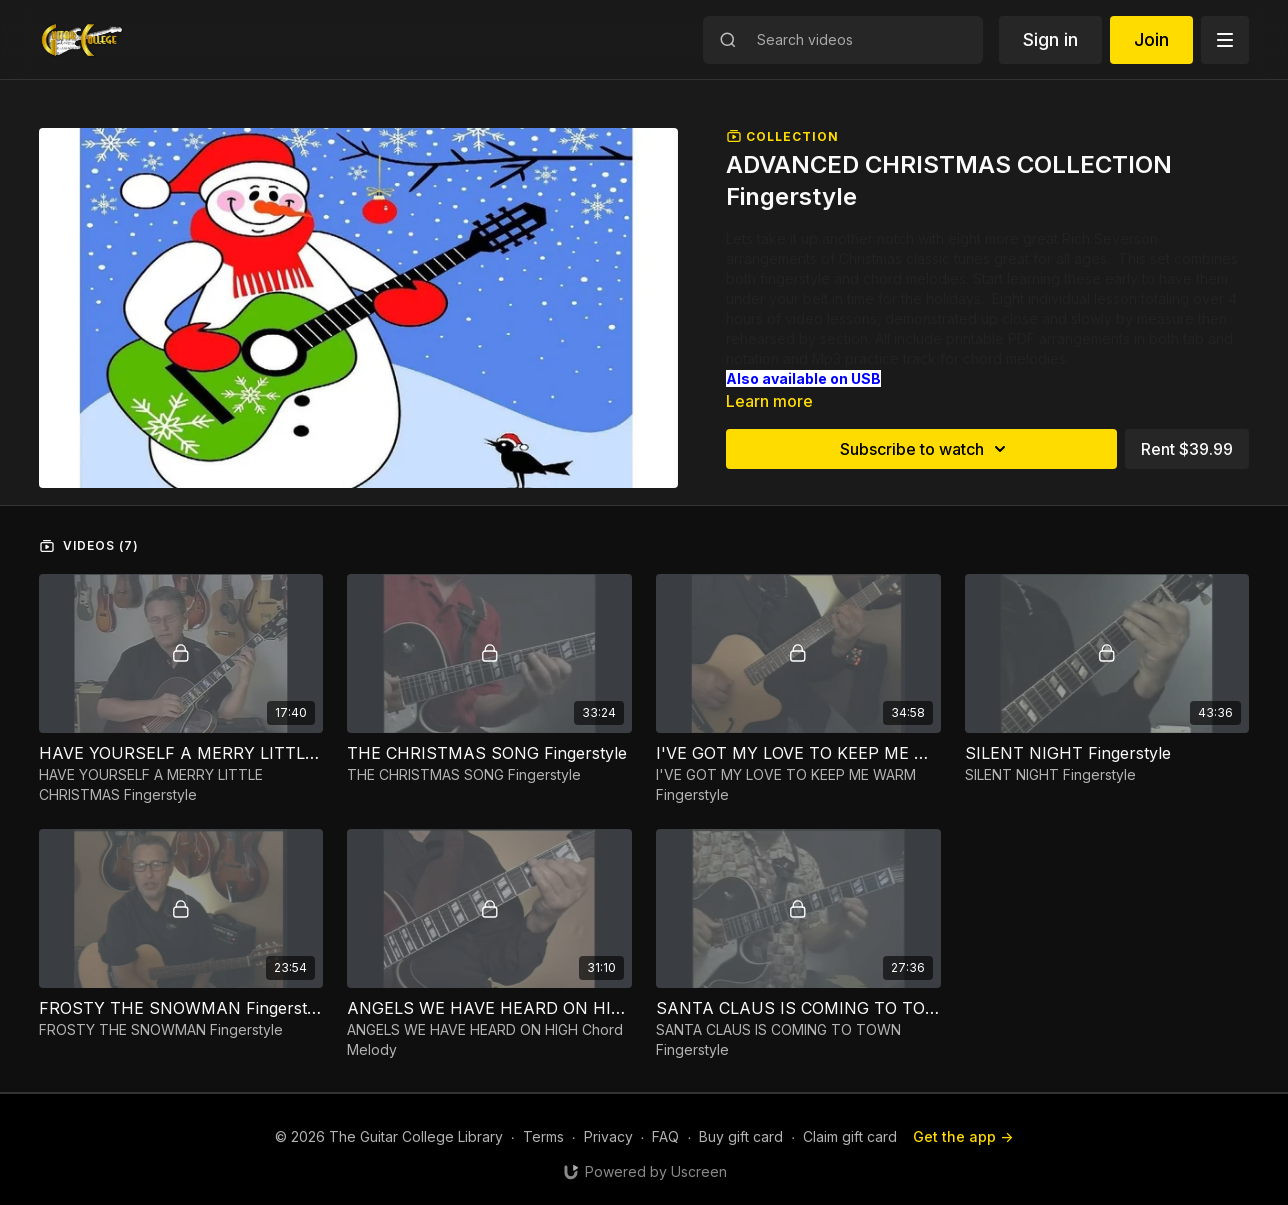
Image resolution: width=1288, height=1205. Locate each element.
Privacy (608, 1136)
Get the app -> (963, 1136)
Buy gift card (741, 1136)
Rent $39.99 (1187, 449)
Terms (543, 1136)
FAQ (665, 1136)
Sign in (1050, 39)
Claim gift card (850, 1136)
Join (1151, 39)
